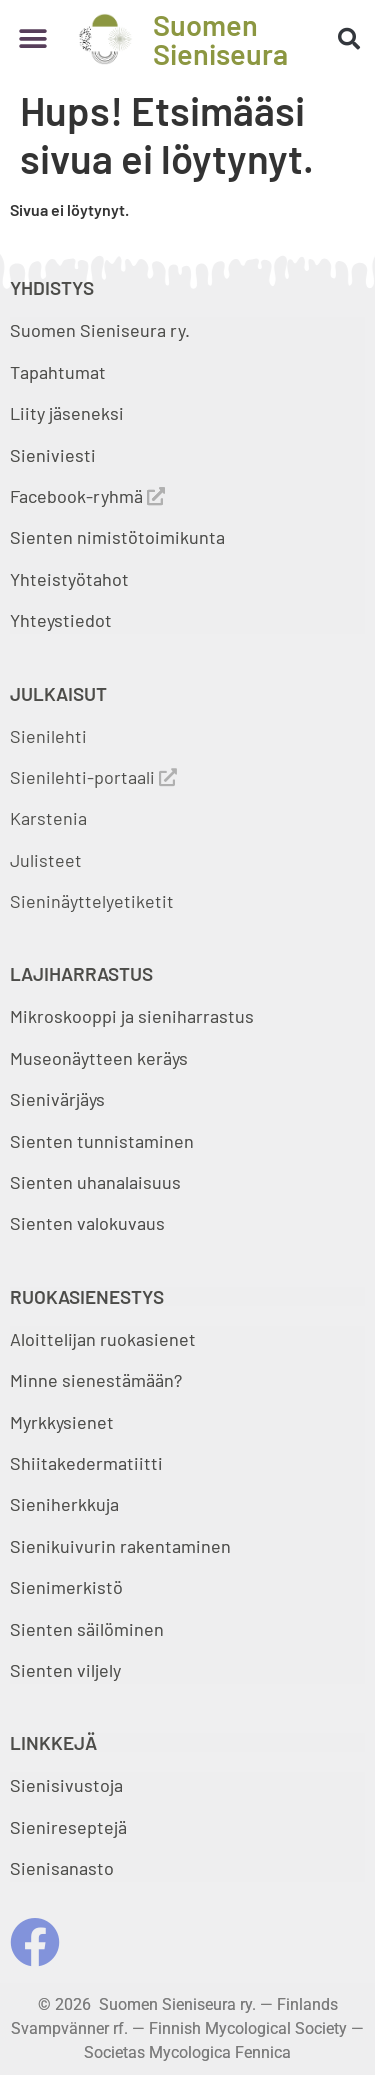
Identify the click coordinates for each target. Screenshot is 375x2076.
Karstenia (48, 818)
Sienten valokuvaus (87, 1223)
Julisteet (46, 860)
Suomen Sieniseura (220, 39)
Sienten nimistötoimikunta (117, 537)
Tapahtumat (58, 372)
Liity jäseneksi (67, 413)
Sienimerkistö (66, 1587)
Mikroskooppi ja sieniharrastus (132, 1016)
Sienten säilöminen (87, 1629)
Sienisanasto (62, 1868)
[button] (32, 39)
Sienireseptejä (68, 1827)
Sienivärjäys (57, 1099)
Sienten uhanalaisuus (95, 1182)
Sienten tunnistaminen (102, 1141)
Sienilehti (48, 736)
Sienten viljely (65, 1670)
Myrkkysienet (62, 1422)
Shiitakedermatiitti (86, 1463)
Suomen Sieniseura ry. (100, 330)
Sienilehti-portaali (93, 777)
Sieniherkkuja (64, 1504)
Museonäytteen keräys (99, 1058)
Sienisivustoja (66, 1785)
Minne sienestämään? (96, 1380)
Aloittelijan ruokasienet (103, 1339)
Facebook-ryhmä (87, 496)
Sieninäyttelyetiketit (92, 901)
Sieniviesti (55, 455)
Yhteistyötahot (69, 579)
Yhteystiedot (61, 620)
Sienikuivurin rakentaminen (120, 1546)
